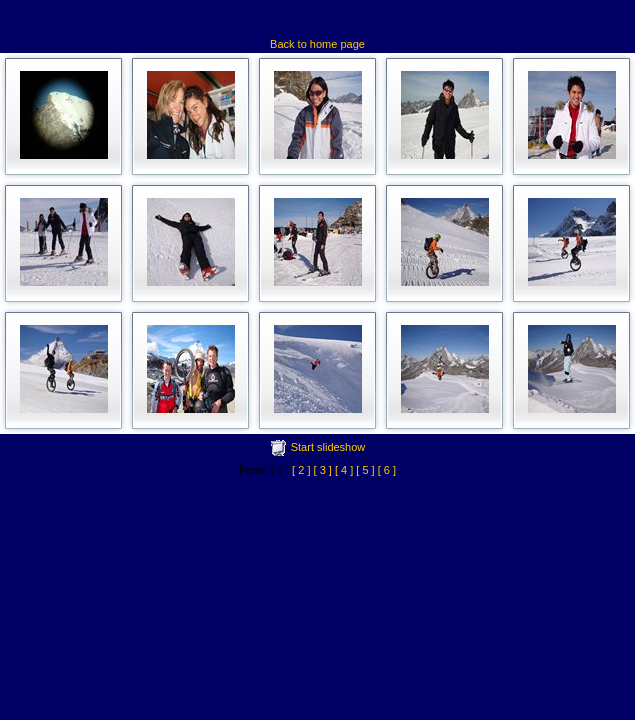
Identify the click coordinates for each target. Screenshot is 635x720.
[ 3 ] (323, 470)
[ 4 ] (344, 470)
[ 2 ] (301, 470)
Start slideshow (328, 447)
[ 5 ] (365, 470)
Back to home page (317, 44)
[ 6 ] (387, 470)
